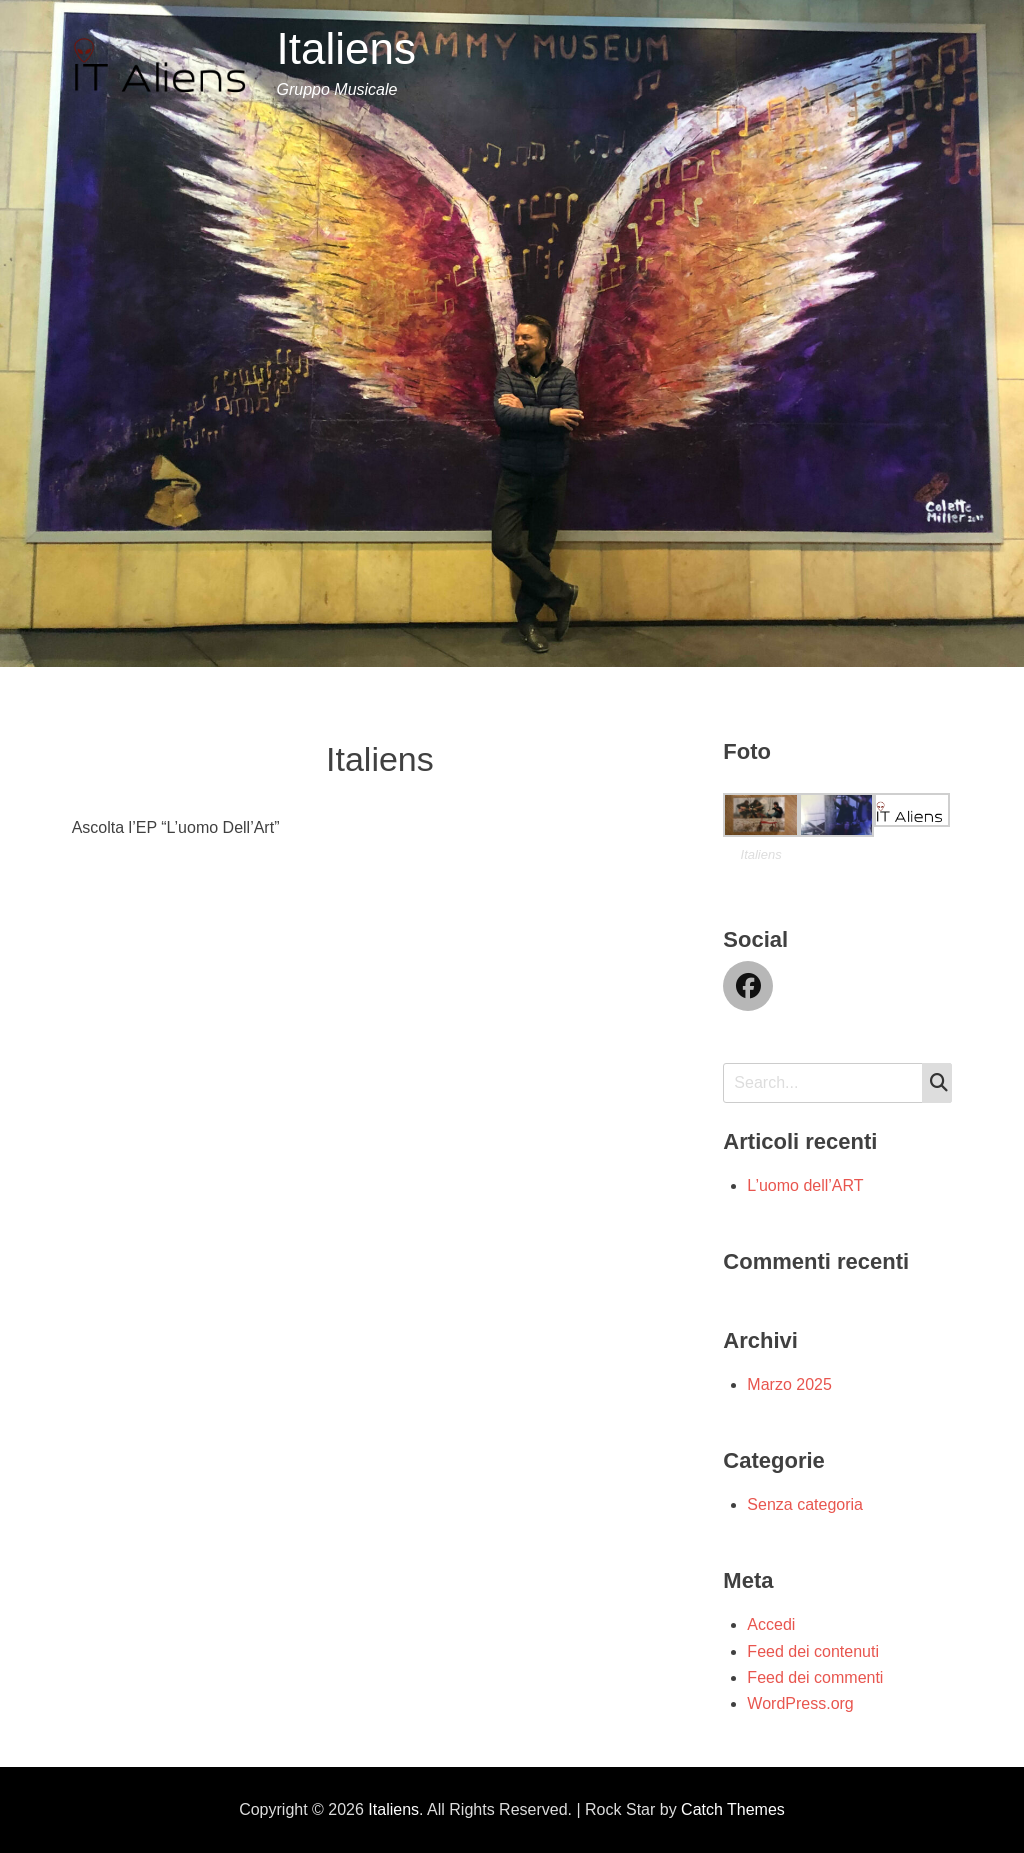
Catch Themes (733, 1809)
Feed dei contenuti (813, 1651)
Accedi (771, 1624)
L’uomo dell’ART (805, 1185)
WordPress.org (800, 1703)
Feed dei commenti (815, 1677)
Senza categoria (805, 1504)
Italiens (345, 48)
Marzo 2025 (789, 1384)
